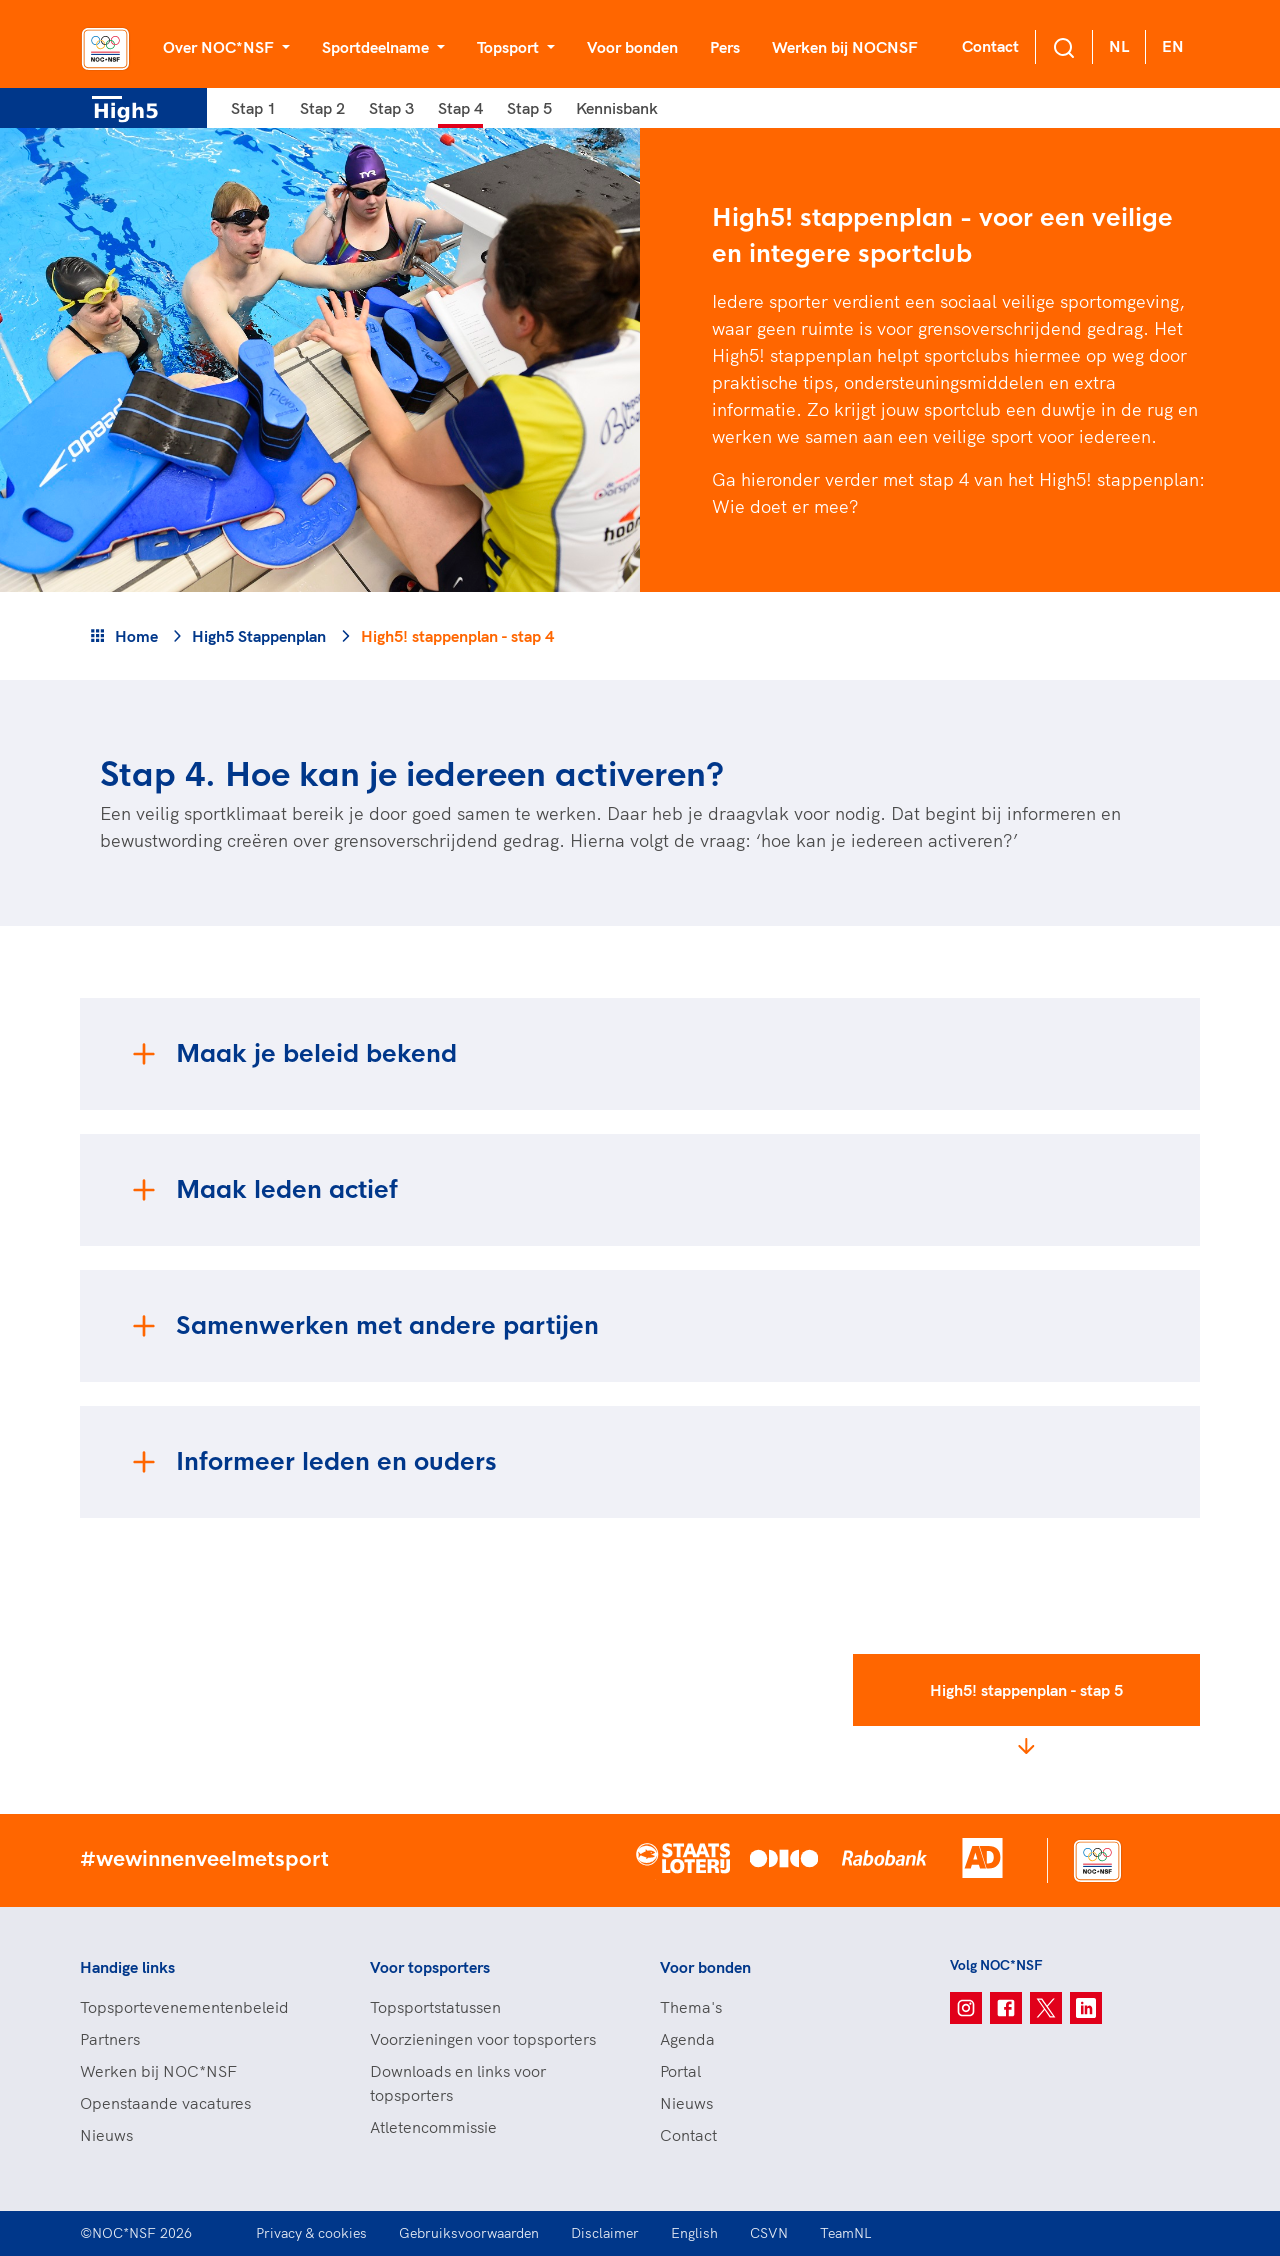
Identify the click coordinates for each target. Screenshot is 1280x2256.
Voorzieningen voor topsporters (483, 2039)
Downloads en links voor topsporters (458, 2083)
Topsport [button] (510, 47)
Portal (680, 2071)
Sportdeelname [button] (377, 47)
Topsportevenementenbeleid (184, 2007)
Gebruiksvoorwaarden (469, 2233)
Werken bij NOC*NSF (158, 2071)
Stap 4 (460, 108)
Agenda (687, 2039)
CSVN (769, 2233)
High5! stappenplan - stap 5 (1026, 1690)
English (694, 2233)
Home (136, 636)
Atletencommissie (433, 2127)
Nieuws (106, 2135)
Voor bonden (632, 47)
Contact (990, 46)
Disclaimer (605, 2233)
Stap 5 (529, 108)
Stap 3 (391, 108)
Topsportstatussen (435, 2007)
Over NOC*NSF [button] (220, 47)
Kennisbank (617, 108)
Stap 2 (322, 108)
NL (1119, 46)
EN (1173, 46)
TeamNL (846, 2233)
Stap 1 (253, 108)
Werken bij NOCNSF (845, 47)
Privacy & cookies (311, 2233)
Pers (725, 47)
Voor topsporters (430, 1967)
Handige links (127, 1967)
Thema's (691, 2007)
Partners (110, 2039)
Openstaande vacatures (165, 2103)
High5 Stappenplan (259, 636)
